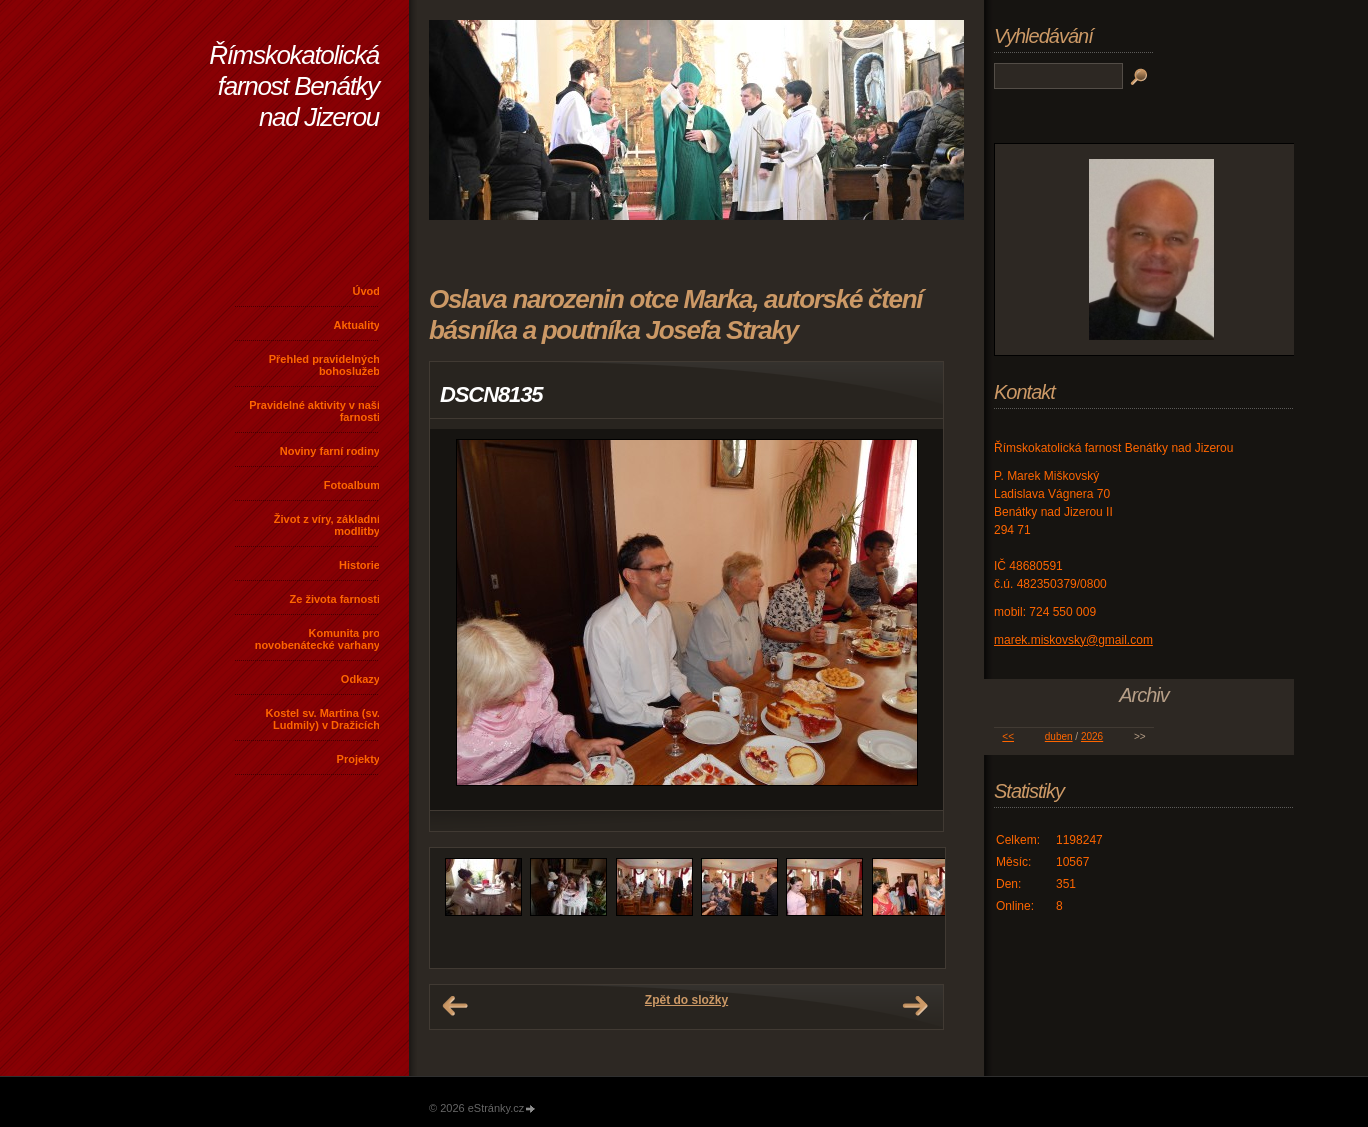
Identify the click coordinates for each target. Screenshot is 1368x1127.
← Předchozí (455, 1006)
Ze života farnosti (335, 599)
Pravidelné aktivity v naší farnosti (314, 411)
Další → (915, 1006)
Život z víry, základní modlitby (327, 525)
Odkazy (360, 679)
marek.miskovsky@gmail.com (1073, 640)
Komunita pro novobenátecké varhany (317, 639)
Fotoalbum (352, 485)
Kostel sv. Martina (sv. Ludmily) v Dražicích (322, 719)
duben (1059, 736)
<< (1008, 736)
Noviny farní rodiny (330, 451)
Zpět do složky (686, 1000)
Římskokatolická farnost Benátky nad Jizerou (294, 86)
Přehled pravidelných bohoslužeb (324, 365)
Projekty (358, 759)
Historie (359, 565)
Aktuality (357, 325)
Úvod (367, 291)
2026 (1092, 736)
